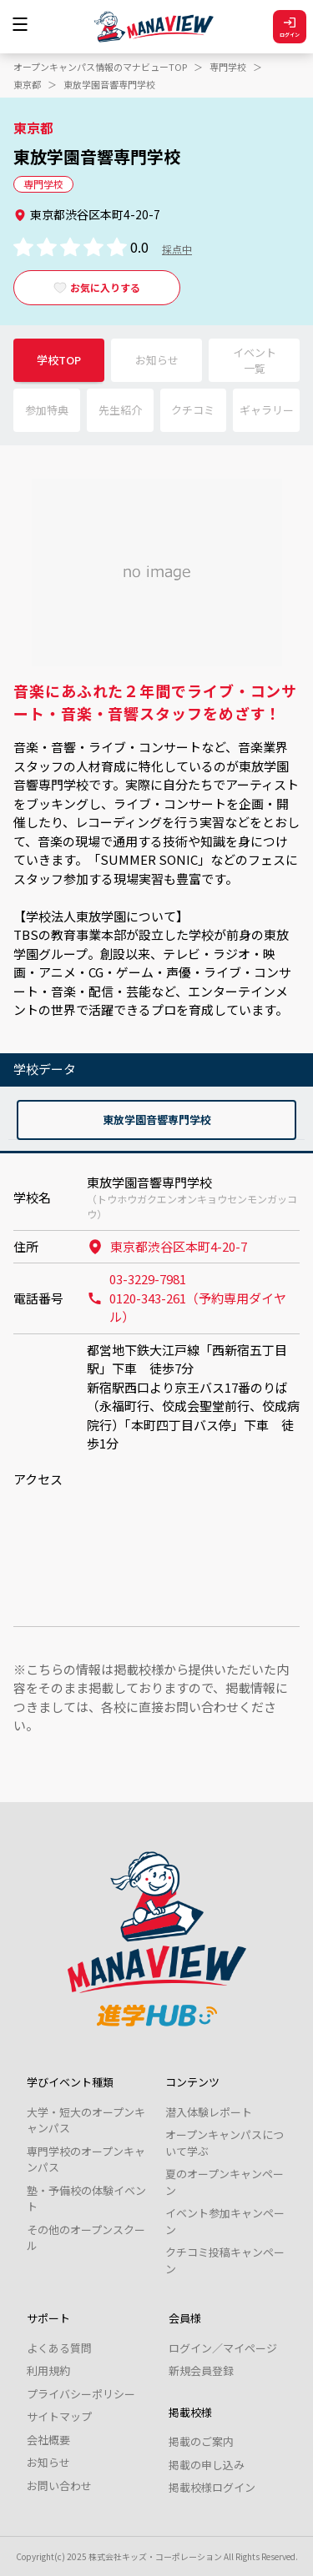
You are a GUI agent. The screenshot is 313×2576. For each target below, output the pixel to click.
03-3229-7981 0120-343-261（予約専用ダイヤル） (186, 1297)
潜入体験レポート (208, 2112)
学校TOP (59, 360)
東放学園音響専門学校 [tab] (157, 1119)
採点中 (177, 249)
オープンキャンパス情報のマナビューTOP (100, 66)
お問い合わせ (59, 2485)
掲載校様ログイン (212, 2487)
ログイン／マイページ (223, 2348)
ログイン (290, 27)
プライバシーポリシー (81, 2394)
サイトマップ (59, 2416)
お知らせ (48, 2462)
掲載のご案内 (201, 2441)
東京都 (27, 84)
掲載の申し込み (207, 2465)
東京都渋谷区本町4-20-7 (167, 1246)
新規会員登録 (201, 2370)
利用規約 (48, 2370)
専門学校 (228, 66)
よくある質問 (59, 2348)
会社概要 (48, 2440)
